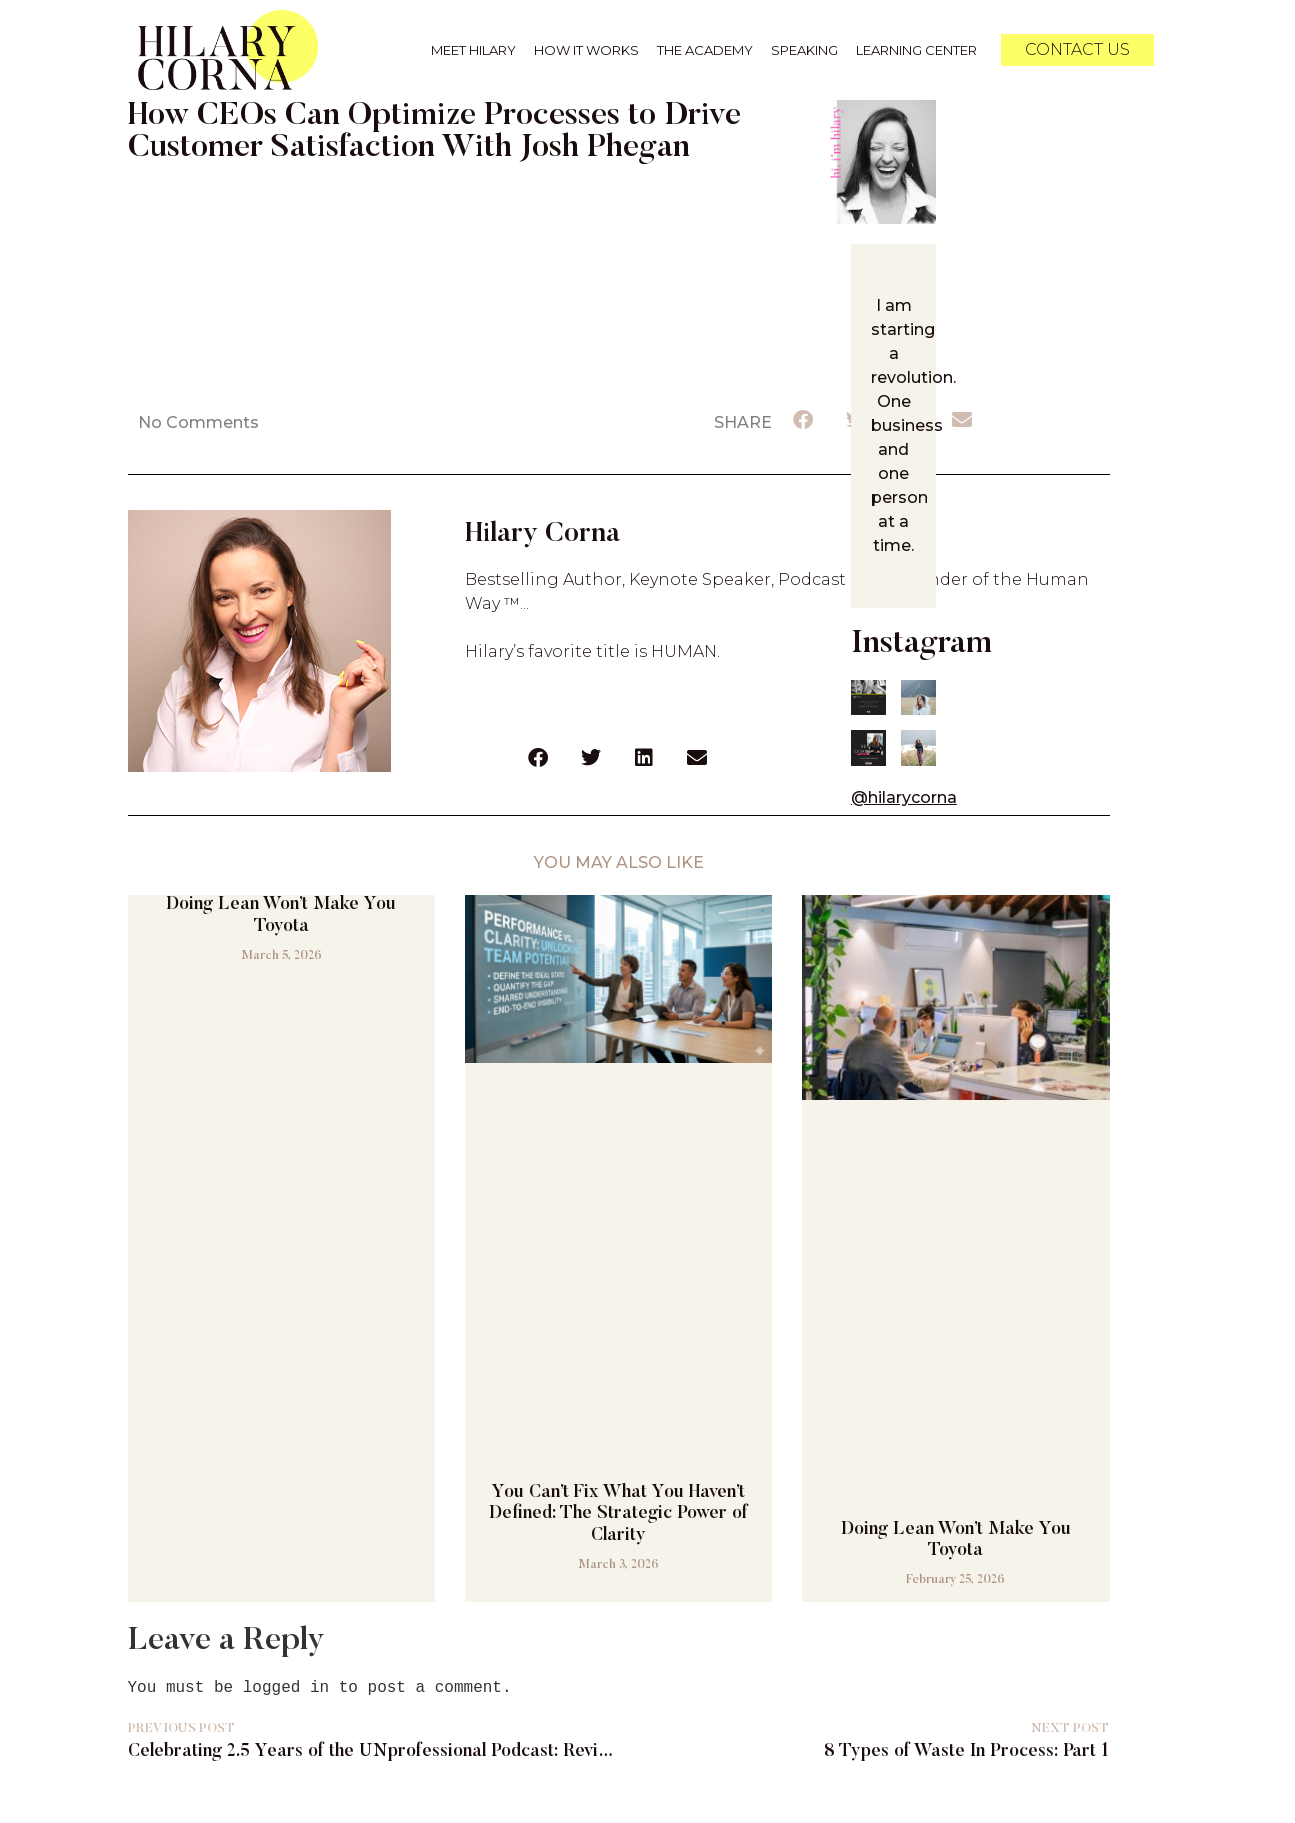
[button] (803, 419)
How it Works (586, 50)
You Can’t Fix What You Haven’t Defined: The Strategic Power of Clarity (618, 1511)
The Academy (705, 50)
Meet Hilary (473, 50)
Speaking (804, 50)
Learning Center (916, 50)
